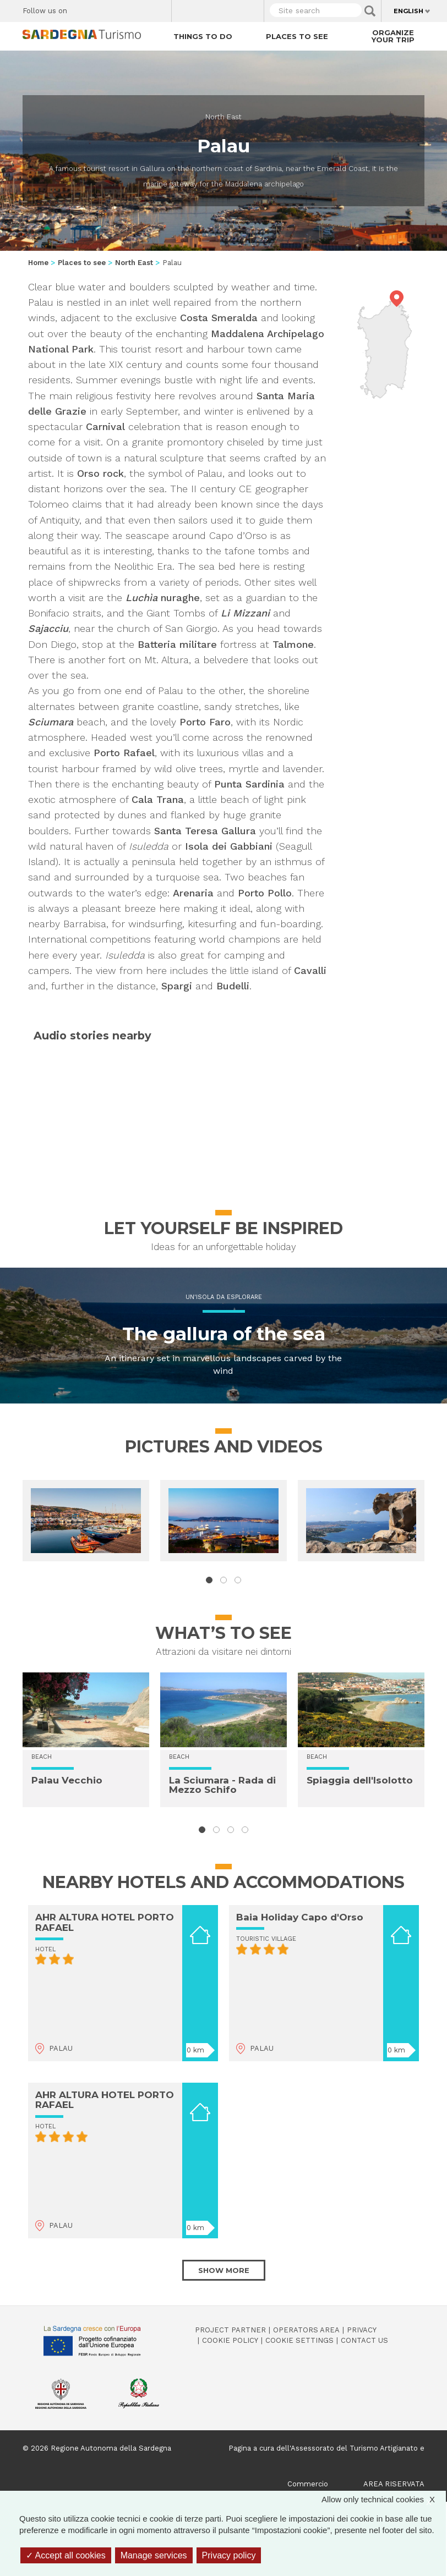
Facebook (82, 8)
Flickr (139, 8)
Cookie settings (299, 2340)
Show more (223, 2270)
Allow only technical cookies (383, 2499)
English (408, 11)
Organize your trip (393, 36)
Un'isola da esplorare (224, 1297)
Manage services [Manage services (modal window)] (154, 2555)
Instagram (120, 8)
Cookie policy (230, 2340)
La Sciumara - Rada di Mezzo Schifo (222, 1785)
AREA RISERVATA (393, 2484)
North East (223, 117)
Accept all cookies (66, 2555)
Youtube (159, 8)
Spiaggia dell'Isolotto (360, 1780)
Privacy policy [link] (229, 2555)
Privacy (362, 2330)
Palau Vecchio (66, 1780)
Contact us (364, 2340)
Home (38, 262)
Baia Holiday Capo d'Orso (299, 1917)
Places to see (297, 36)
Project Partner (230, 2330)
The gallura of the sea (223, 1334)
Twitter (101, 8)
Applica (369, 11)
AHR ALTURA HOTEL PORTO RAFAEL (104, 1922)
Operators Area (306, 2330)
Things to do (202, 36)
